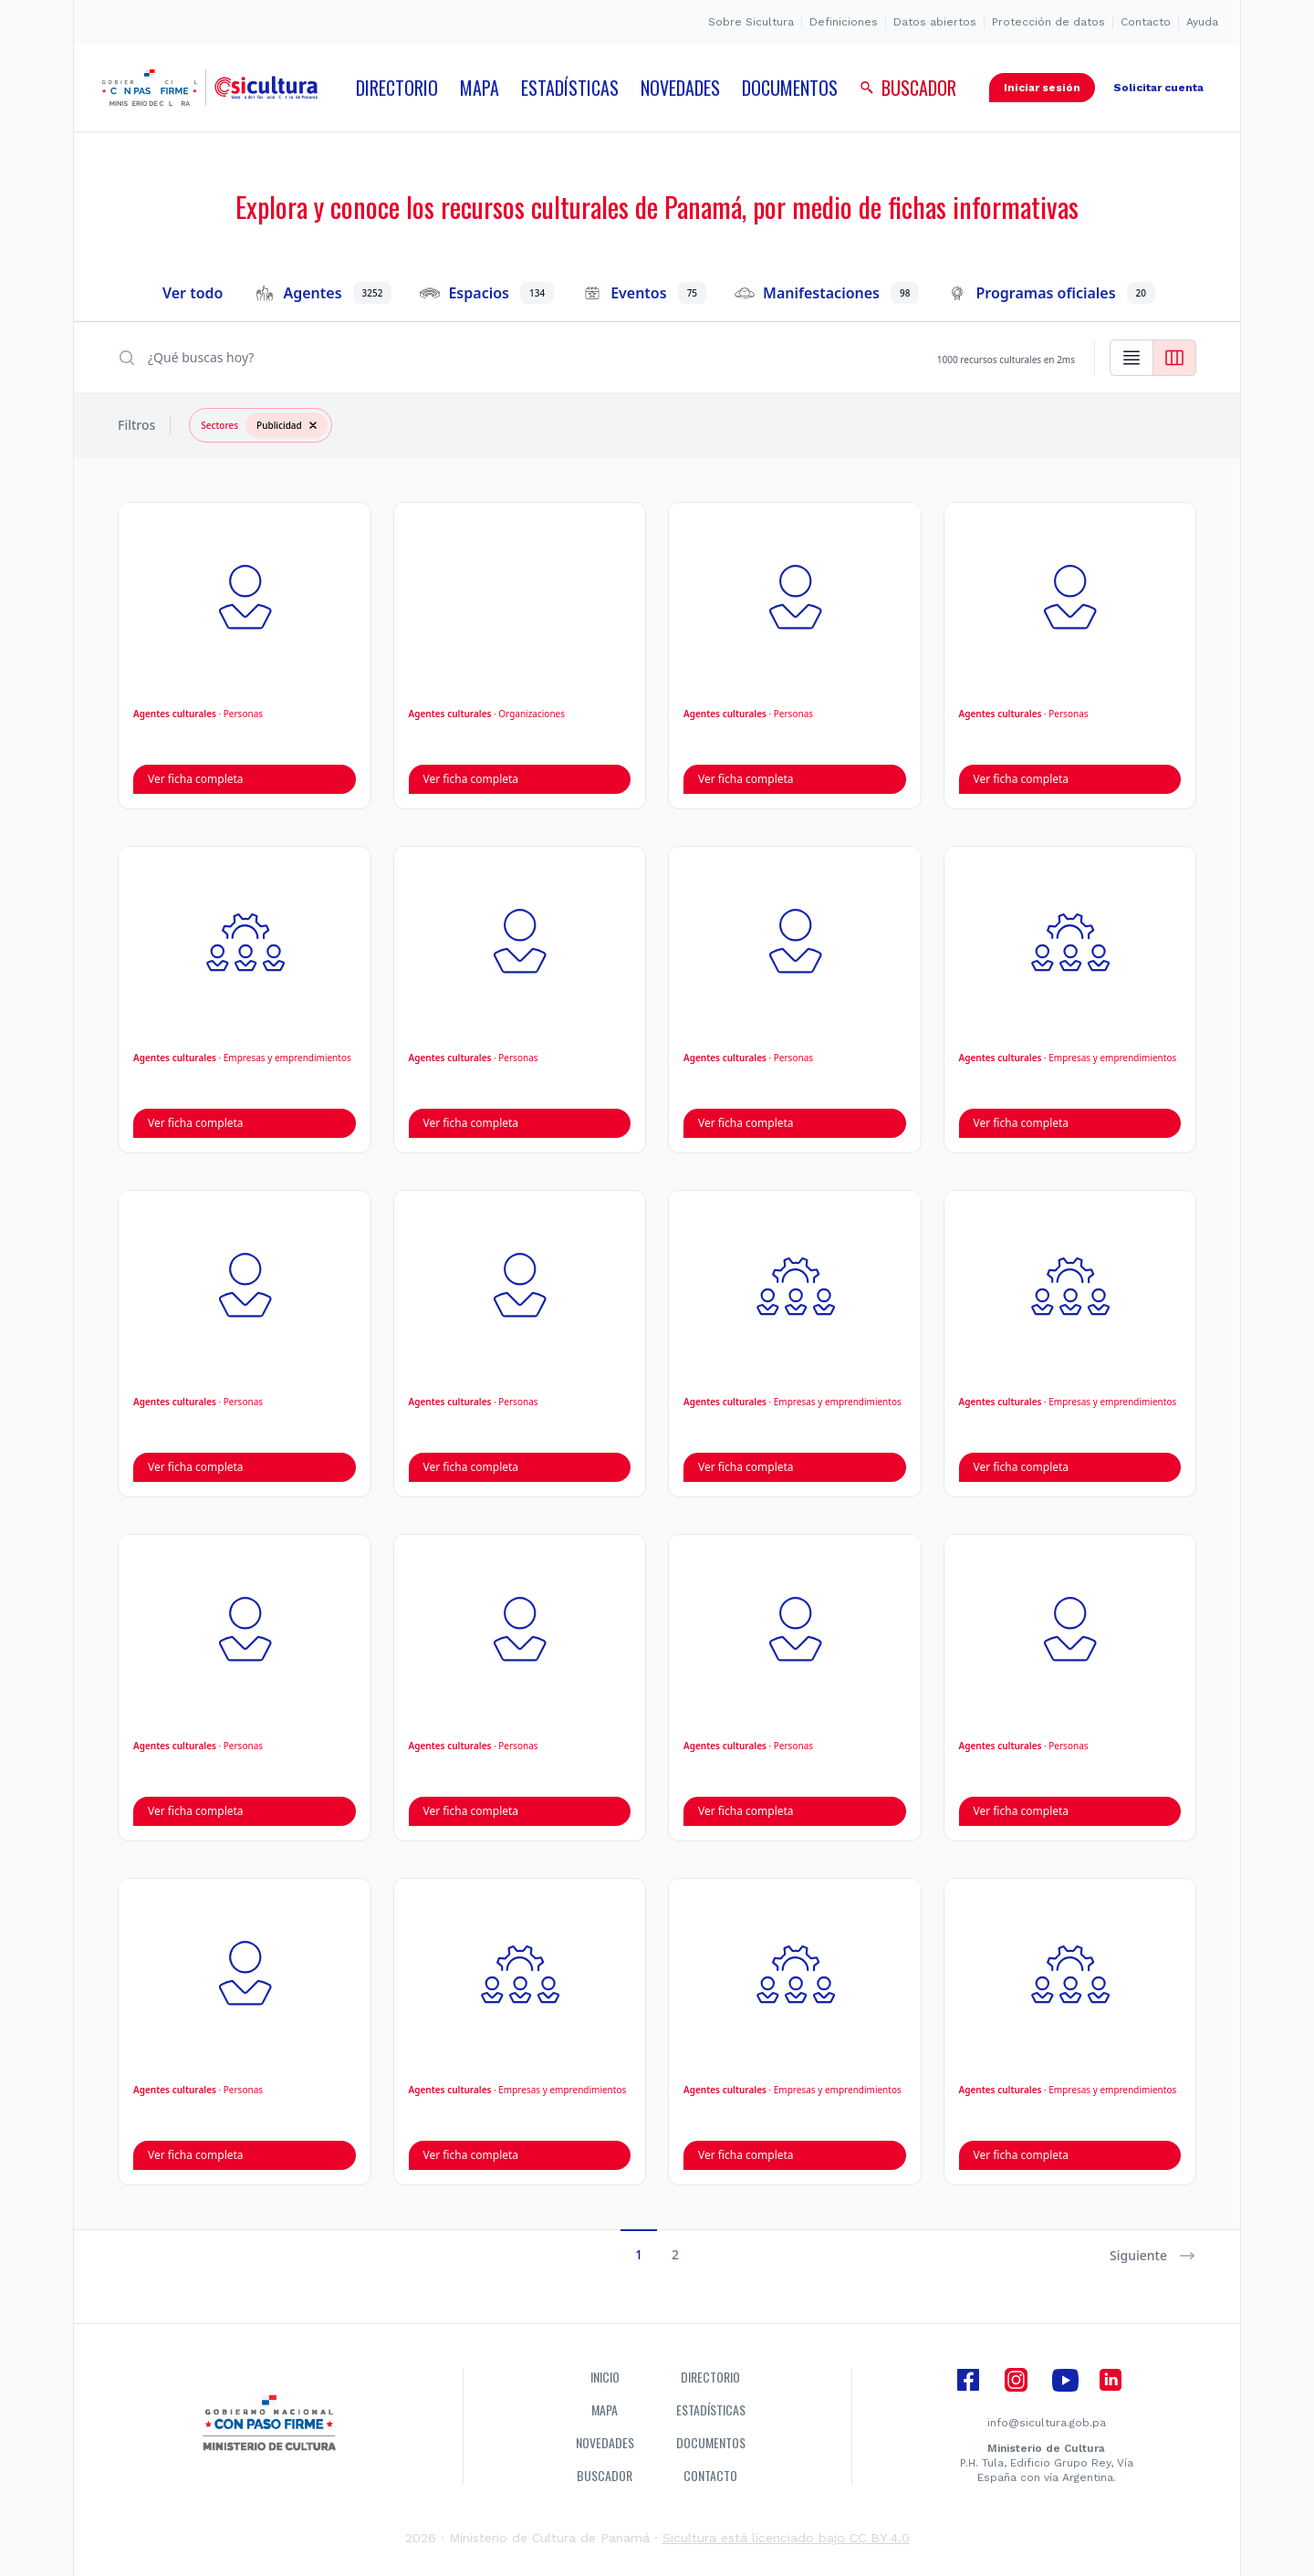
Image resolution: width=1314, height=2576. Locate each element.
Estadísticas (711, 2410)
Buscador (604, 2475)
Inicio (605, 2377)
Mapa (604, 2410)
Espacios (487, 293)
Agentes (323, 293)
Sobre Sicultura (751, 22)
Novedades (605, 2443)
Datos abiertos (934, 22)
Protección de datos (1048, 22)
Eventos (644, 293)
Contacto (1146, 22)
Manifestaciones (827, 293)
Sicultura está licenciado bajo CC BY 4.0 (786, 2537)
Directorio (710, 2377)
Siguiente (1153, 2256)
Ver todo (193, 293)
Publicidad (292, 425)
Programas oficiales (1051, 293)
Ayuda (1202, 22)
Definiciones (843, 22)
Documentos (711, 2443)
